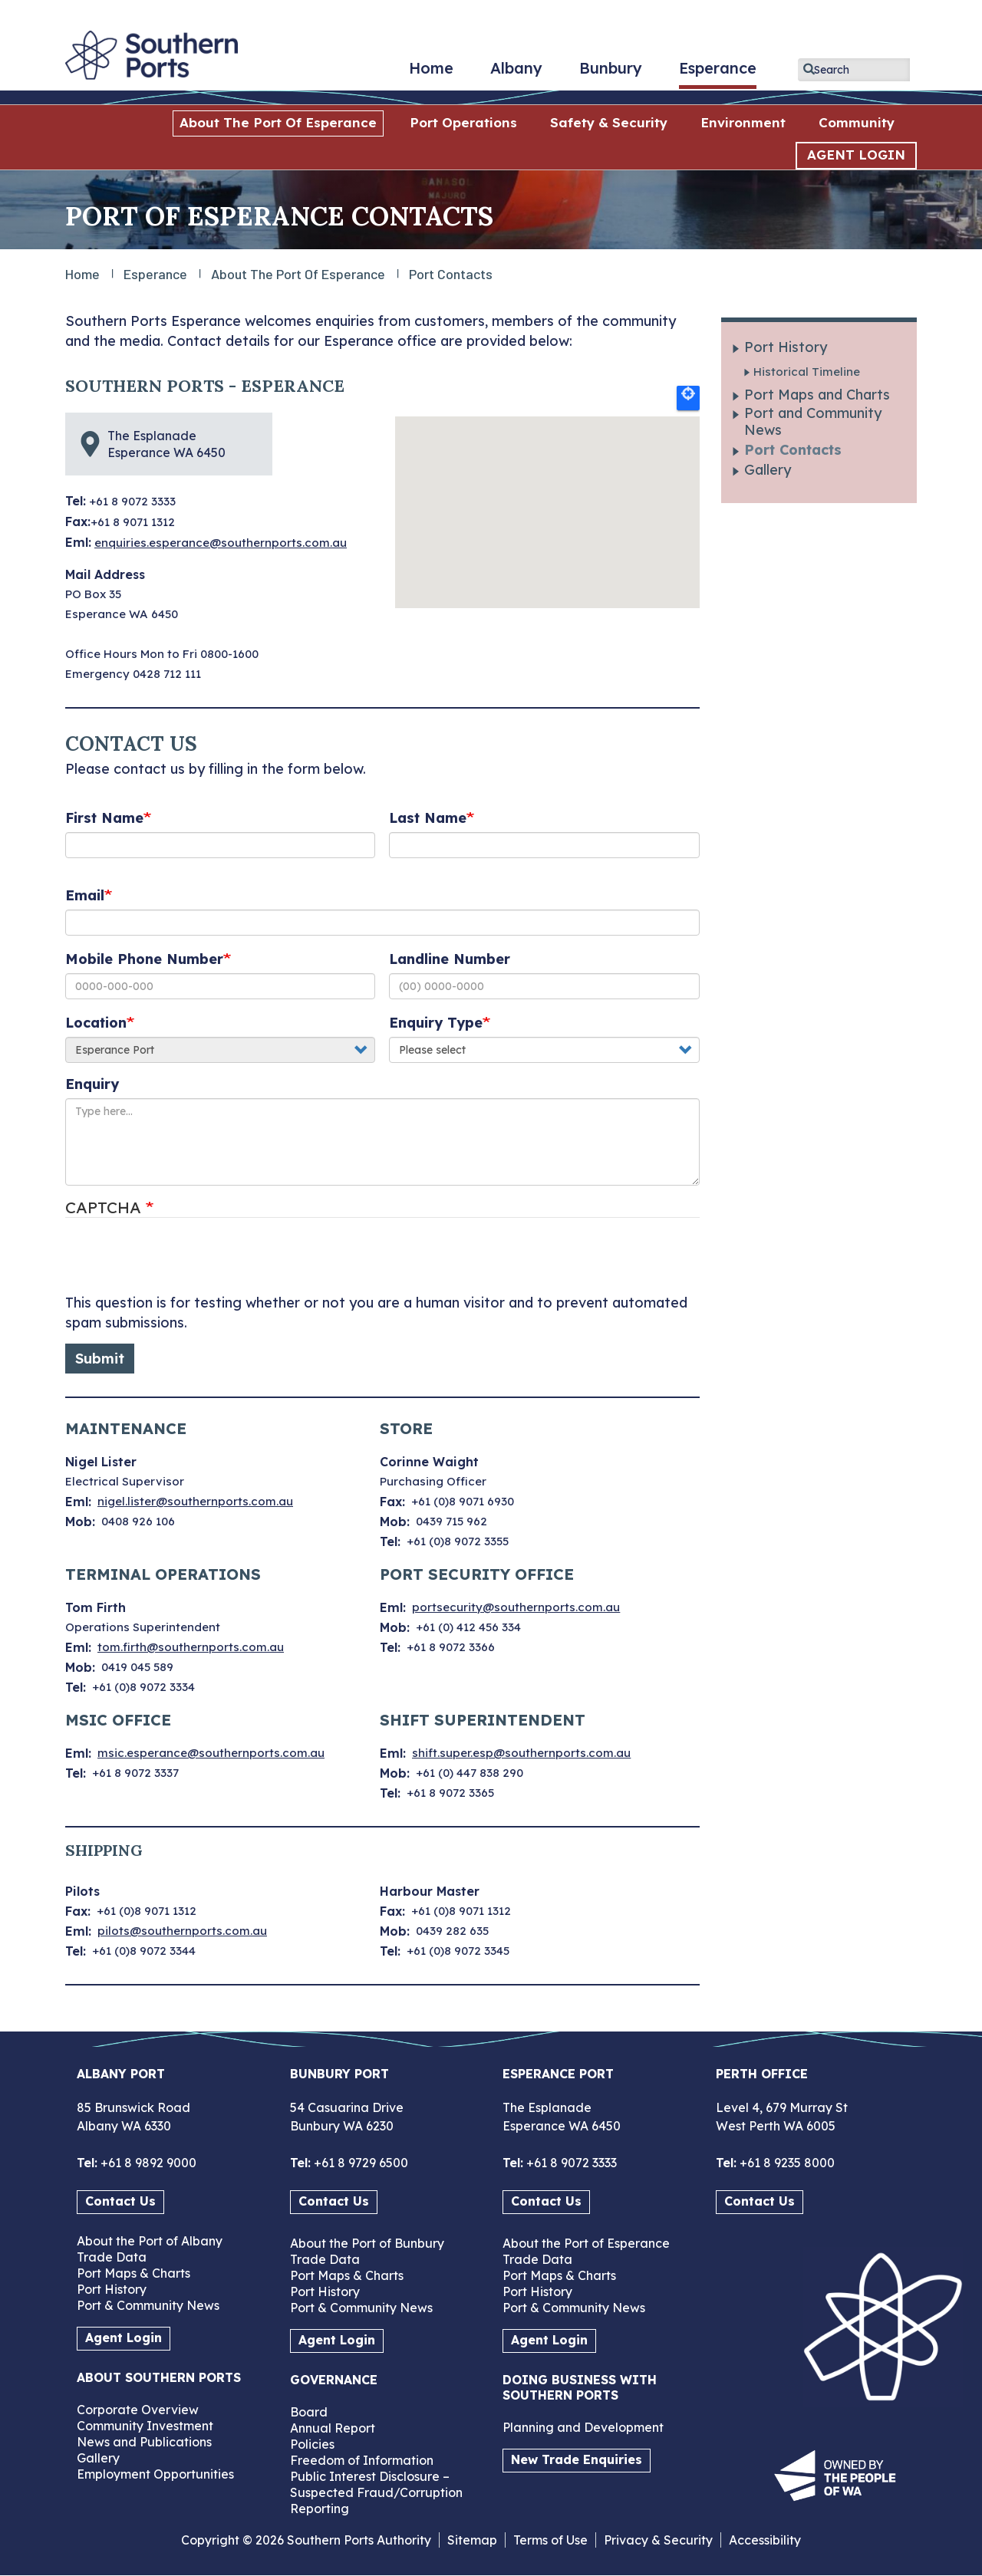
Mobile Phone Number (144, 959)
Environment (743, 122)
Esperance (717, 73)
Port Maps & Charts (133, 2273)
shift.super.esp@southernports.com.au (521, 1752)
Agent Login (123, 2337)
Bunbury (610, 73)
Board (309, 2412)
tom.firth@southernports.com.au (190, 1647)
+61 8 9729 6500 (359, 2162)
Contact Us (120, 2201)
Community (857, 122)
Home (431, 73)
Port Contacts (793, 450)
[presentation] (181, 1263)
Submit (99, 1358)
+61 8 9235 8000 (785, 2162)
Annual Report (332, 2428)
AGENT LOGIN (856, 154)
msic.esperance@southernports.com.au (211, 1752)
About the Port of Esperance (278, 122)
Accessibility (765, 2540)
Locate (688, 398)
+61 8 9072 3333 (570, 2162)
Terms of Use (550, 2540)
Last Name (427, 818)
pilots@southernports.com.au (182, 1930)
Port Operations (463, 122)
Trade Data (112, 2257)
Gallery (767, 470)
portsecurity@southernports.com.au (516, 1607)
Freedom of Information (361, 2460)
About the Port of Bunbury (367, 2243)
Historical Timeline (806, 371)
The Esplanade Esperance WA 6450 (166, 444)
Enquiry (92, 1084)
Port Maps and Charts (817, 395)
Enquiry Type (436, 1022)
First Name (104, 818)
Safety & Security (608, 122)
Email (84, 895)
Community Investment (145, 2425)
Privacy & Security (658, 2540)
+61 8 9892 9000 (146, 2162)
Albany (516, 73)
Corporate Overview (138, 2409)
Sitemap (472, 2540)
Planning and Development (583, 2427)
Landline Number (449, 959)
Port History (785, 347)
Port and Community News (812, 422)
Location (96, 1022)
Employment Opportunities (155, 2474)
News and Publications (144, 2441)
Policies (312, 2444)
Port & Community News (148, 2305)
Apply (809, 69)
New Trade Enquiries (576, 2459)
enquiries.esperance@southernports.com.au (220, 542)
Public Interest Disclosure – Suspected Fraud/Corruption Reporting (376, 2492)
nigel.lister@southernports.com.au (195, 1501)
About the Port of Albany (149, 2241)
